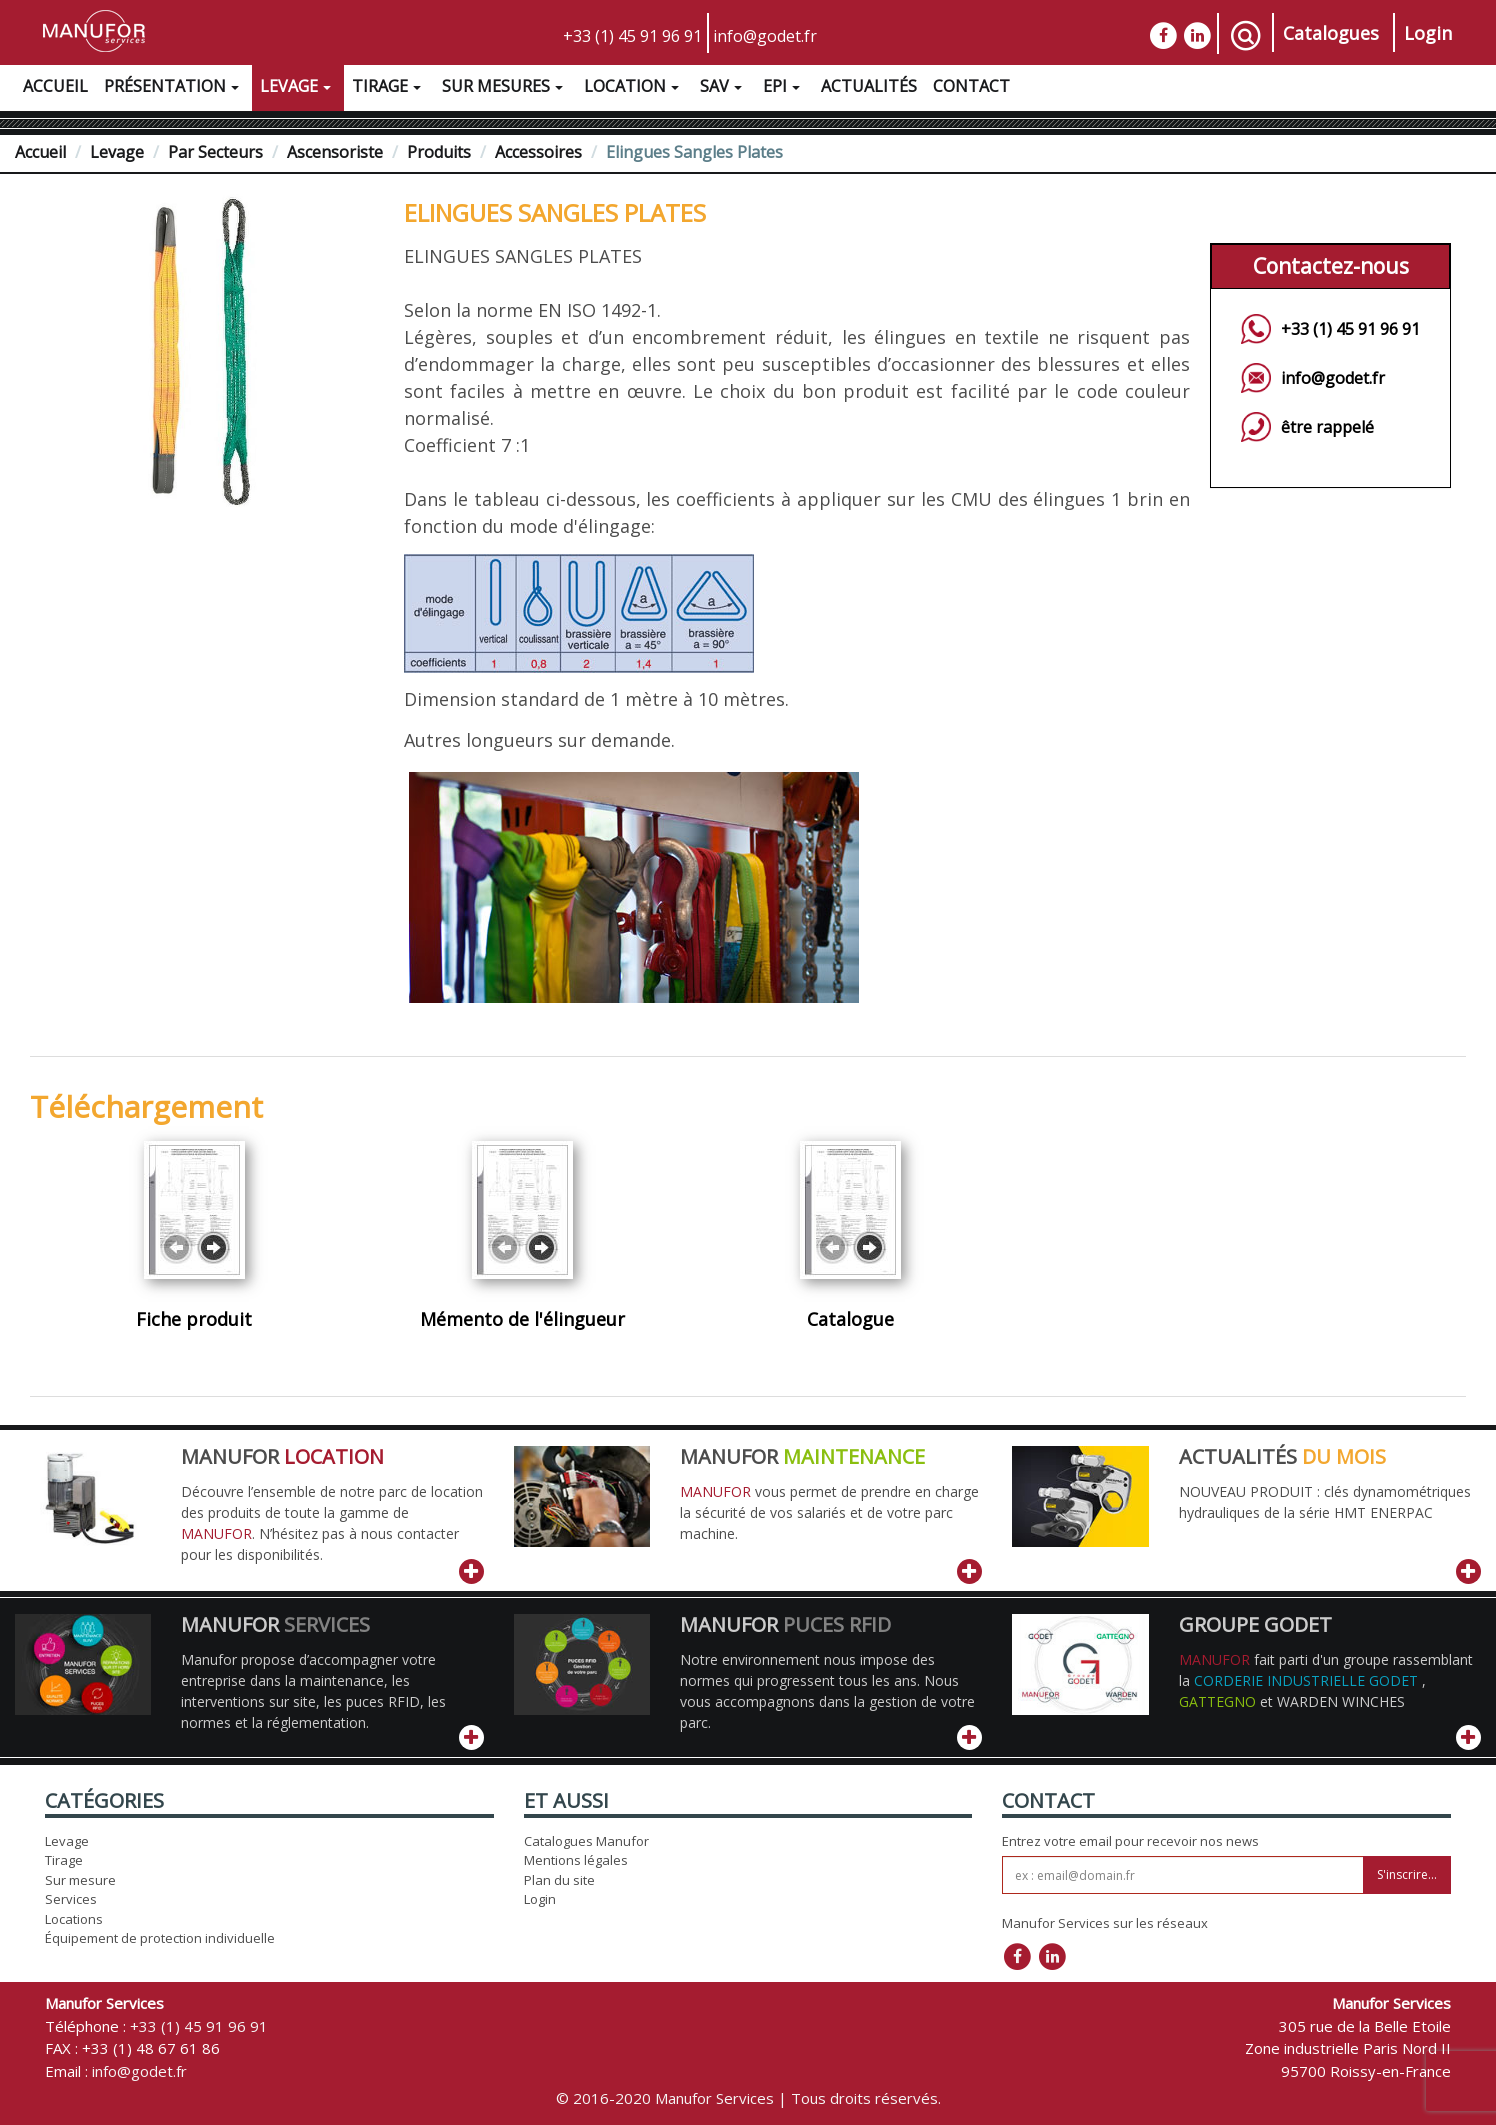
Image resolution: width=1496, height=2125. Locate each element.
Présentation (174, 89)
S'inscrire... (1407, 1874)
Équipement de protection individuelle (160, 1938)
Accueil (55, 86)
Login (1428, 33)
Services (71, 1899)
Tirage (389, 89)
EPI (784, 89)
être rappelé (1327, 427)
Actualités (869, 86)
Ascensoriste (335, 152)
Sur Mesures (505, 89)
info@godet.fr (765, 36)
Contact (971, 86)
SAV (723, 89)
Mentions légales (576, 1860)
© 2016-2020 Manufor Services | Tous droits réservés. (748, 2098)
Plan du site (559, 1880)
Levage (298, 89)
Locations (74, 1919)
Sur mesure (80, 1880)
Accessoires (538, 152)
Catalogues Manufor (586, 1841)
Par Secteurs (215, 152)
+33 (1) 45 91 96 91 (632, 36)
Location (634, 89)
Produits (439, 152)
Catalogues (1331, 33)
